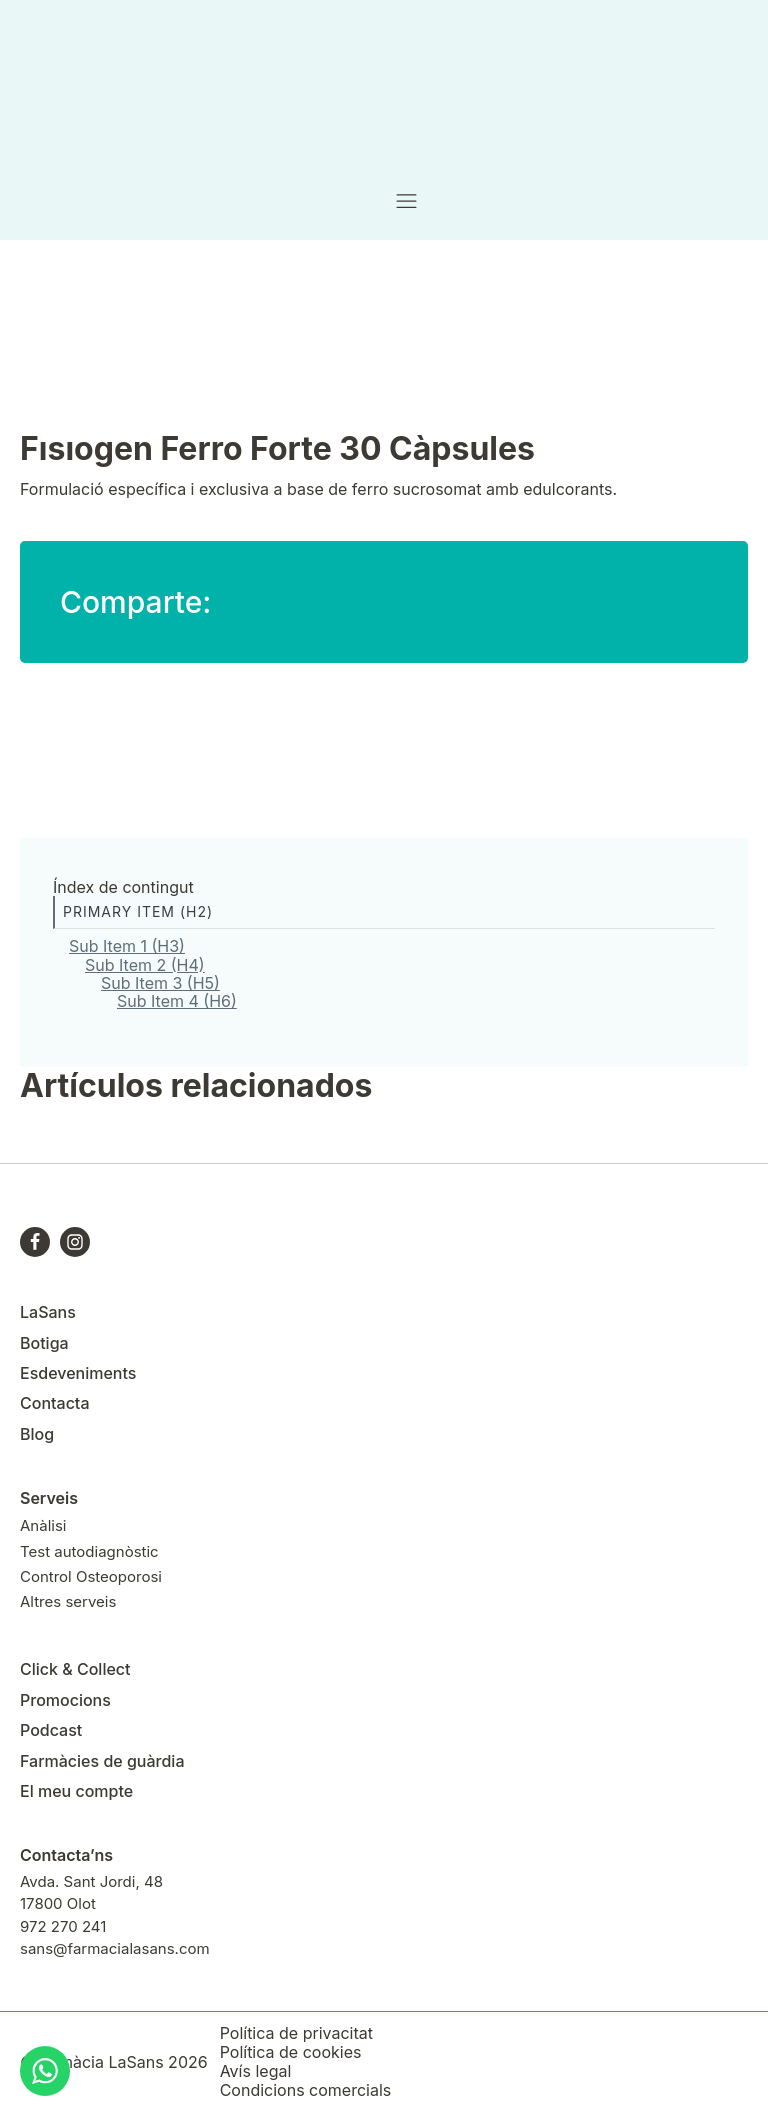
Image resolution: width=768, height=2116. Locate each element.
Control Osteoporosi (91, 1576)
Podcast (51, 1730)
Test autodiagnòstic (89, 1551)
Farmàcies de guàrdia (102, 1761)
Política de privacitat (296, 2033)
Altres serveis (68, 1601)
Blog (37, 1434)
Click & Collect (75, 1669)
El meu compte (76, 1791)
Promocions (65, 1700)
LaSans (48, 1312)
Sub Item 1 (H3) (127, 946)
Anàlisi (43, 1525)
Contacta (54, 1403)
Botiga (44, 1343)
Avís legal (256, 2071)
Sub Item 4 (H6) (177, 1001)
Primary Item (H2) (138, 911)
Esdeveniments (78, 1373)
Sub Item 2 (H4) (145, 965)
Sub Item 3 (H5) (160, 983)
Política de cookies (291, 2052)
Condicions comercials (306, 2090)
